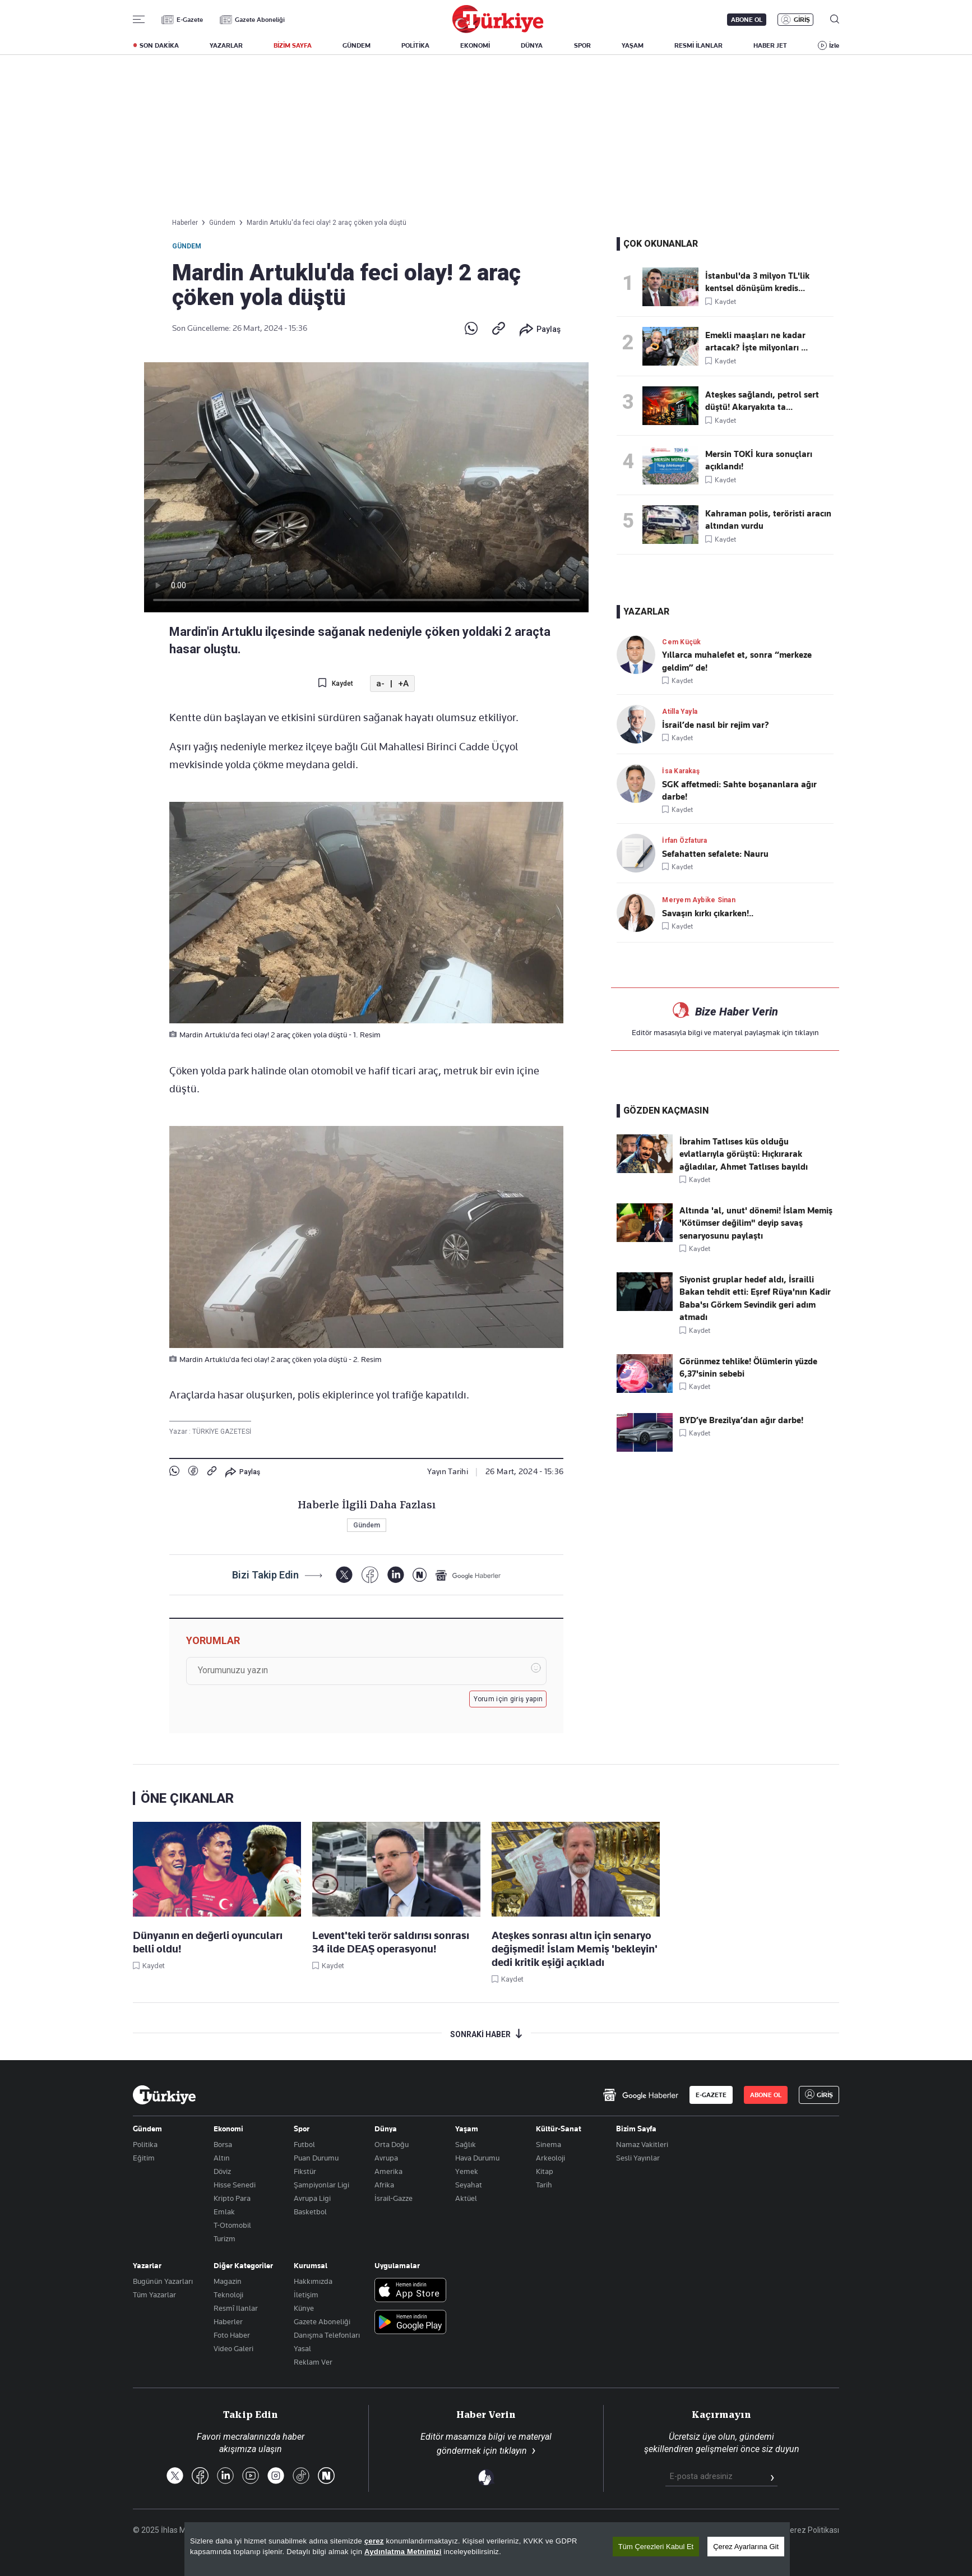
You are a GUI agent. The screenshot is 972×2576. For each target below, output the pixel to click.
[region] (487, 2549)
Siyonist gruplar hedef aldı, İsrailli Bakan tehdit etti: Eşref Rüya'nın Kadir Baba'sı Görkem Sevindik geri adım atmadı (755, 1298)
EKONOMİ (475, 45)
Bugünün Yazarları (163, 2281)
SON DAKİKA (159, 45)
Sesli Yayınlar (638, 2157)
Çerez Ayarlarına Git (746, 2546)
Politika (145, 2144)
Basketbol (310, 2211)
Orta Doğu (391, 2144)
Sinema (548, 2144)
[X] (344, 1575)
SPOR (582, 45)
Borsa (223, 2144)
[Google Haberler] (468, 1575)
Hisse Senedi (235, 2184)
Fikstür (305, 2171)
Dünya (385, 2128)
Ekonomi (228, 2128)
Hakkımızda (313, 2281)
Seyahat (468, 2184)
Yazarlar (147, 2265)
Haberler (228, 2321)
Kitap (544, 2171)
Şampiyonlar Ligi (321, 2184)
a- (380, 683)
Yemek (466, 2171)
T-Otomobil (232, 2224)
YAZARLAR (226, 45)
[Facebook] (369, 1575)
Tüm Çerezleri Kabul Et (655, 2546)
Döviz (222, 2171)
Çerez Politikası (812, 2530)
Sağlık (465, 2144)
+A (403, 683)
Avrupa (386, 2157)
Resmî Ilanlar (236, 2307)
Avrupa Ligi (312, 2198)
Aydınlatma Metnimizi (403, 2551)
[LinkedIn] (395, 1575)
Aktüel (466, 2198)
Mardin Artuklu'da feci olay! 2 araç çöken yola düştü (326, 223)
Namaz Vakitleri (642, 2144)
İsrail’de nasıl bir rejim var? (715, 725)
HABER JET (770, 45)
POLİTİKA (415, 45)
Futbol (304, 2144)
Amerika (388, 2171)
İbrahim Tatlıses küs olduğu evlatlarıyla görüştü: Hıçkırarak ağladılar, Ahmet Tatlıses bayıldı (743, 1154)
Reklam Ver (313, 2361)
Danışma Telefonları (327, 2334)
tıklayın (807, 1032)
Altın (222, 2157)
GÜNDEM (356, 45)
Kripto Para (232, 2198)
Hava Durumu (477, 2157)
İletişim (306, 2294)
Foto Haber (232, 2334)
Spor (301, 2128)
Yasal (302, 2348)
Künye (304, 2307)
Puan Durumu (316, 2157)
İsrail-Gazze (393, 2198)
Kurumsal (310, 2265)
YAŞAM (633, 45)
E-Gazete (190, 20)
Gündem (186, 246)
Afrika (384, 2184)
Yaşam (466, 2128)
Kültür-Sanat (558, 2128)
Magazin (228, 2281)
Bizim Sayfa (636, 2128)
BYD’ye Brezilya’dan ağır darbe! (741, 1420)
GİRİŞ (802, 20)
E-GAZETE (711, 2095)
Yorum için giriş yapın (508, 1699)
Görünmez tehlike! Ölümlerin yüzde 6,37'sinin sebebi (748, 1367)
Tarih (544, 2184)
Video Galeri (233, 2348)
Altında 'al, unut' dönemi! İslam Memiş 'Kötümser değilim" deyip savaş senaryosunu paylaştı (755, 1223)
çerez (374, 2541)
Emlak (224, 2211)
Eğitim (144, 2157)
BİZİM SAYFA (293, 45)
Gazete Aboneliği (260, 20)
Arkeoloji (550, 2157)
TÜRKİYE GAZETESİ (221, 1431)
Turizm (224, 2238)
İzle (834, 45)
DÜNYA (532, 45)
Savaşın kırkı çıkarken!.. (707, 913)
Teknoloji (228, 2294)
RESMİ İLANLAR (698, 45)
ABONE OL (746, 20)
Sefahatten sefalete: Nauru (715, 854)
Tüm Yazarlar (154, 2294)
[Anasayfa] (164, 2094)
